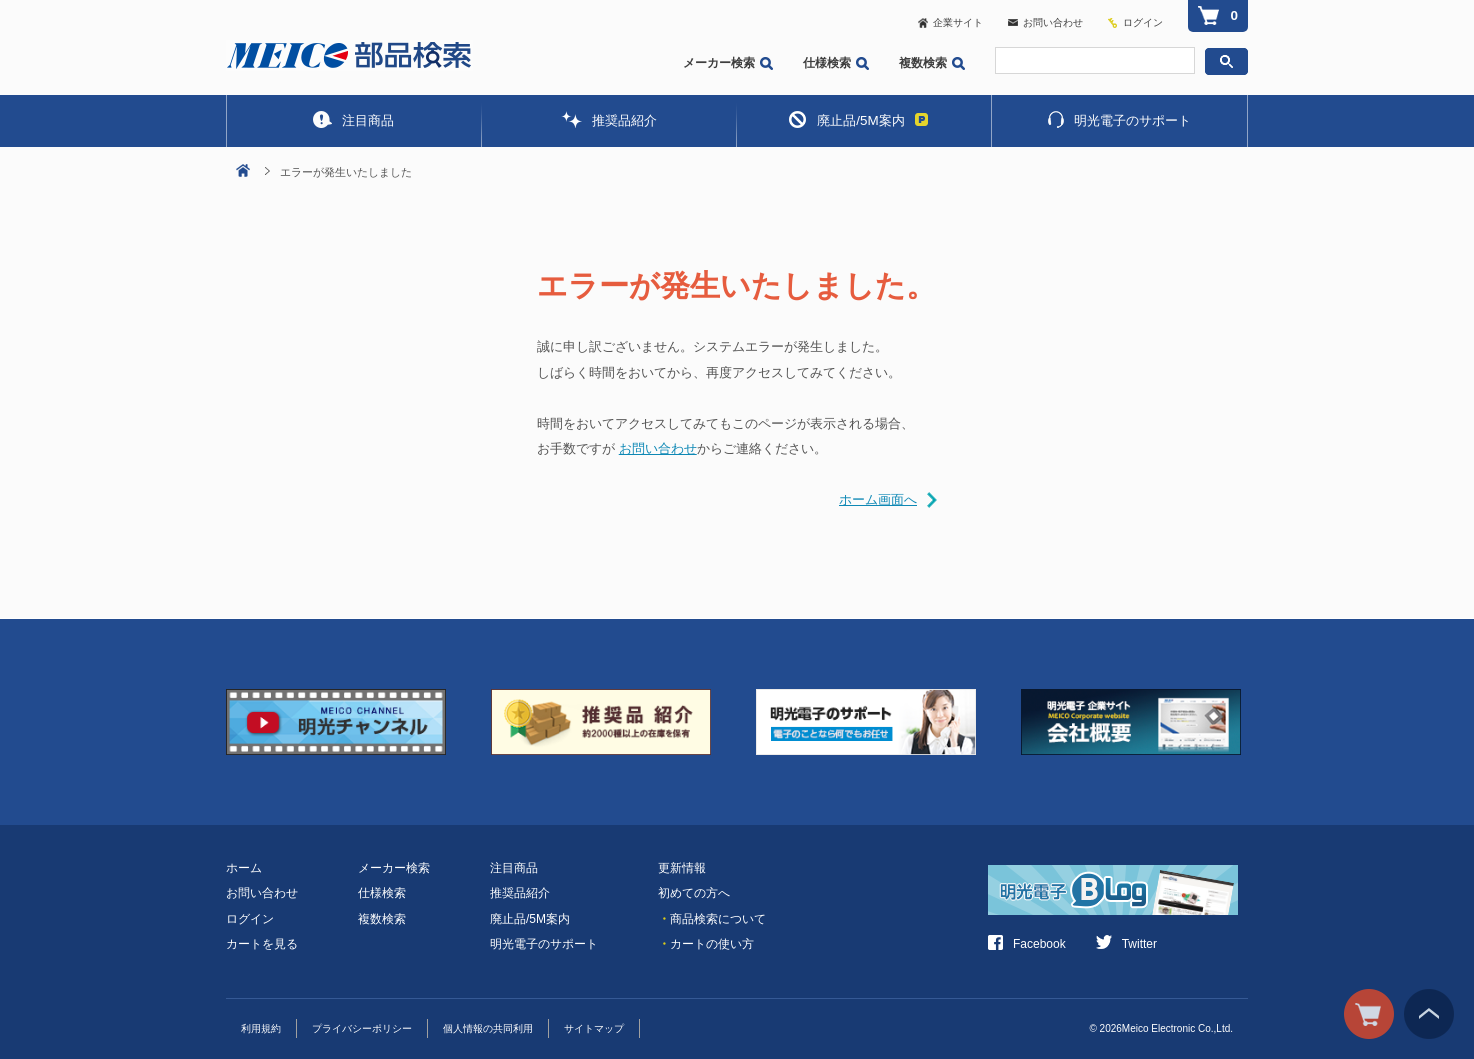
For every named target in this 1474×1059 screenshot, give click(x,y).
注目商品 (353, 119)
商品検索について (712, 919)
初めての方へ (694, 893)
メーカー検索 (728, 63)
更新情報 (682, 868)
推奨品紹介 (609, 119)
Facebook (1027, 944)
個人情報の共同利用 (488, 1028)
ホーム (244, 868)
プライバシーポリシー (362, 1028)
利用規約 (261, 1028)
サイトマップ (594, 1028)
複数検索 (932, 63)
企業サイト (950, 22)
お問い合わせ (1045, 22)
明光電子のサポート (1119, 119)
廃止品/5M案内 (858, 119)
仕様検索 (836, 63)
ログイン (1143, 22)
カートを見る (262, 944)
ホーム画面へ (878, 499)
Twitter (1126, 944)
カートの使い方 (706, 944)
